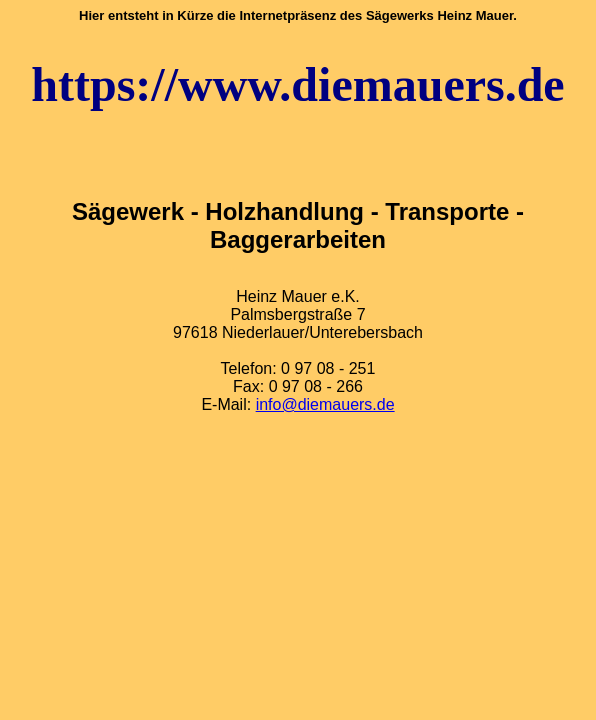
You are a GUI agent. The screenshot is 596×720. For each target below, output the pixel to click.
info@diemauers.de (325, 404)
